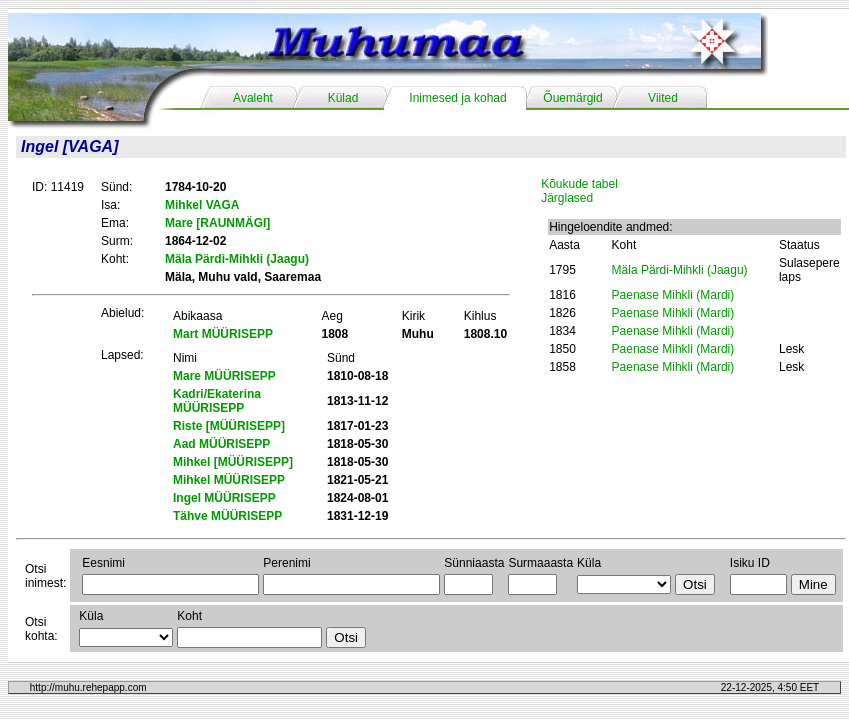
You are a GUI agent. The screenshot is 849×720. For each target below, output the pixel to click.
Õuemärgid (572, 98)
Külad (343, 98)
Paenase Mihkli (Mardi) (673, 295)
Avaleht (253, 98)
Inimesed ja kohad (457, 98)
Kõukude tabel (579, 184)
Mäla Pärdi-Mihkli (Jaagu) (680, 270)
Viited (663, 98)
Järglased (567, 198)
